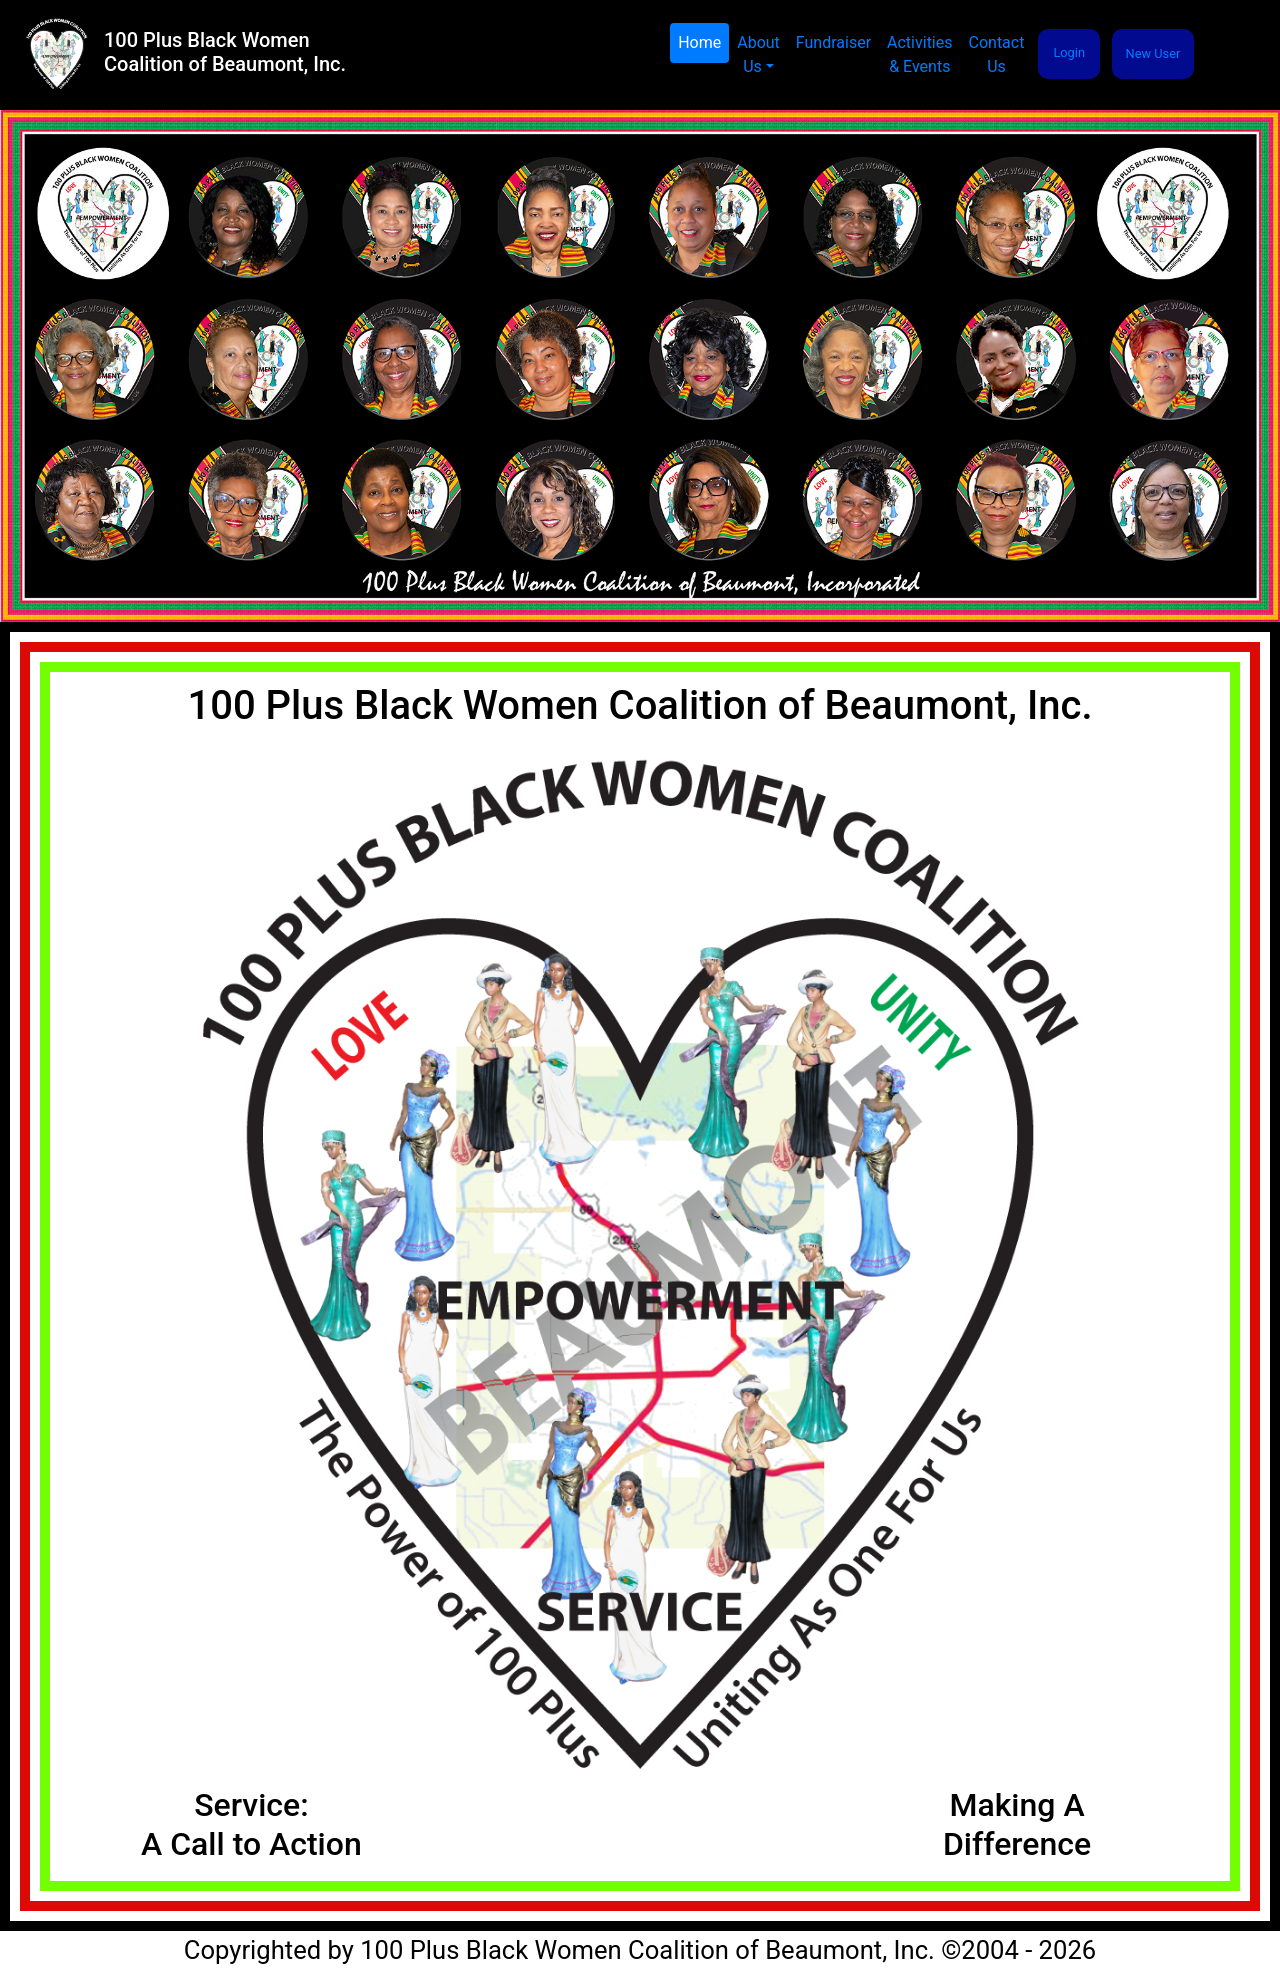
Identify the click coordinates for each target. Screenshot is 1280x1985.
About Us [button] (758, 54)
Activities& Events (919, 54)
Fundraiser (833, 42)
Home (703, 41)
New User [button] (1153, 53)
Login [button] (1069, 52)
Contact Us (997, 54)
